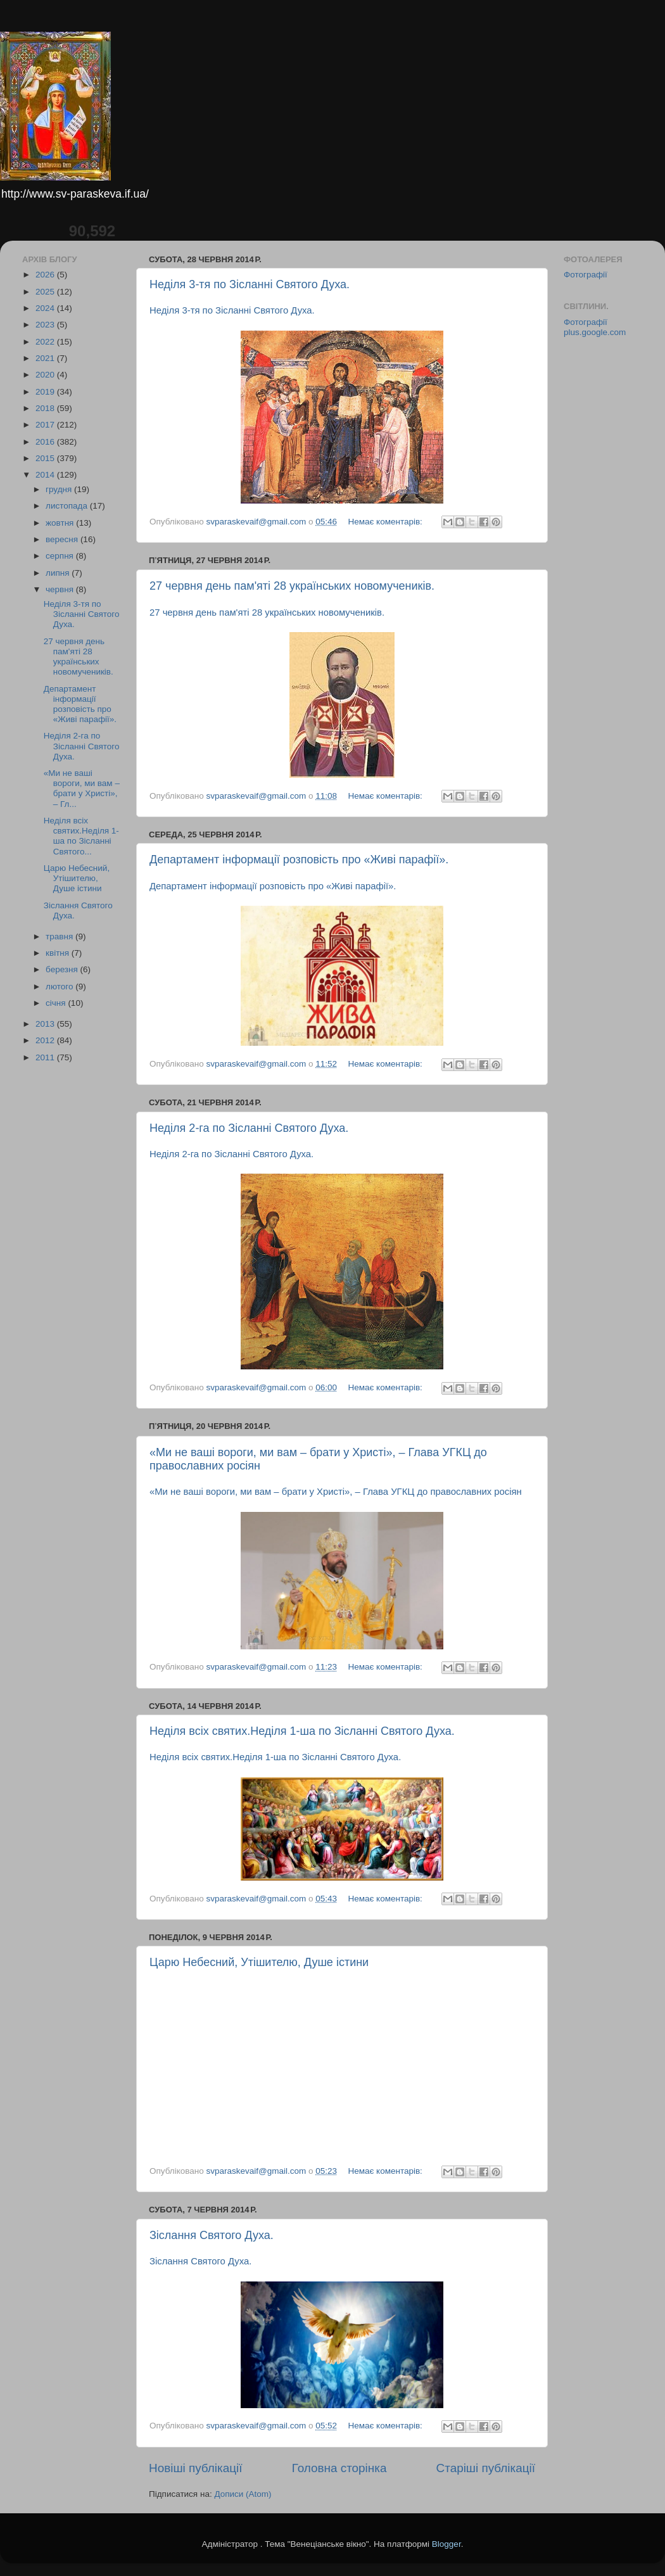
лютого (60, 986)
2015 (46, 458)
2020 (46, 374)
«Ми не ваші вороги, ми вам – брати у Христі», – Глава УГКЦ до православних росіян (335, 1492)
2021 (46, 358)
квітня (59, 953)
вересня (63, 539)
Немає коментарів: (386, 521)
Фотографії (585, 274)
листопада (68, 506)
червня (61, 589)
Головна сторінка (339, 2468)
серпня (61, 556)
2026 (46, 274)
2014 (46, 474)
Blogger (446, 2544)
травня (60, 936)
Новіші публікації (196, 2468)
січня (57, 1003)
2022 (46, 341)
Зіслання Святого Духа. (211, 2235)
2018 (46, 408)
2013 (46, 1024)
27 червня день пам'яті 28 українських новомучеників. (291, 586)
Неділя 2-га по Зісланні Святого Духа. (248, 1128)
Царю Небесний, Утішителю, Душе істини (259, 1962)
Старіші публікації (485, 2468)
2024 (46, 308)
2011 (46, 1057)
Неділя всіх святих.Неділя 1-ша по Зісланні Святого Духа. (302, 1731)
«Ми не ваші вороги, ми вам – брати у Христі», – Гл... (82, 788)
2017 (46, 424)
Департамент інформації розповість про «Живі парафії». (298, 859)
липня (59, 573)
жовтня (61, 523)
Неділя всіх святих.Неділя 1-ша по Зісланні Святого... (81, 836)
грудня (60, 489)
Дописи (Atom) (242, 2494)
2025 (46, 291)
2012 (46, 1040)
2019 (46, 392)
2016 (46, 442)
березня (63, 969)
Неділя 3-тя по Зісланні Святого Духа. (249, 284)
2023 (46, 324)
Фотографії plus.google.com (595, 327)
